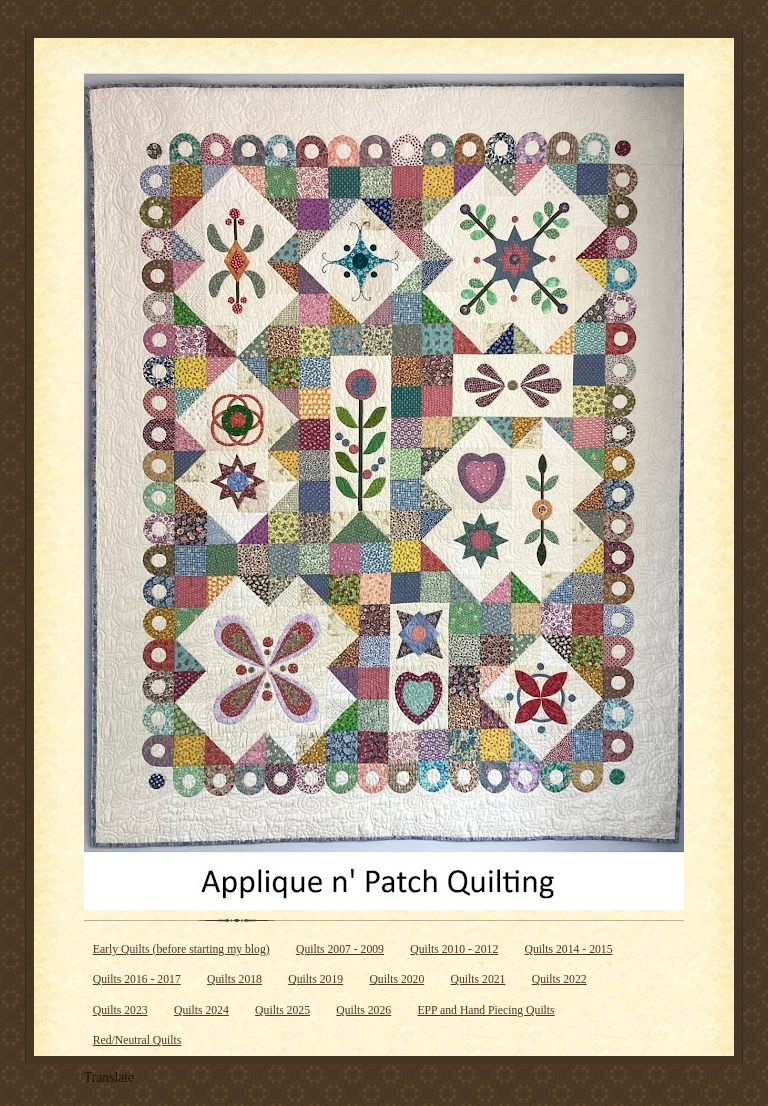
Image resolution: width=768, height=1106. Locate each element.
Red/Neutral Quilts (137, 1040)
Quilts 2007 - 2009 (340, 949)
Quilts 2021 (478, 979)
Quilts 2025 (282, 1010)
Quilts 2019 (315, 979)
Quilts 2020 (396, 979)
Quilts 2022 (559, 979)
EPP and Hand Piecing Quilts (485, 1010)
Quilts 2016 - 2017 (137, 979)
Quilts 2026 (363, 1010)
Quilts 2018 (234, 979)
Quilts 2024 (201, 1010)
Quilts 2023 (120, 1010)
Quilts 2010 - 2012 (454, 949)
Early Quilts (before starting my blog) (181, 949)
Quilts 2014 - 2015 (569, 949)
